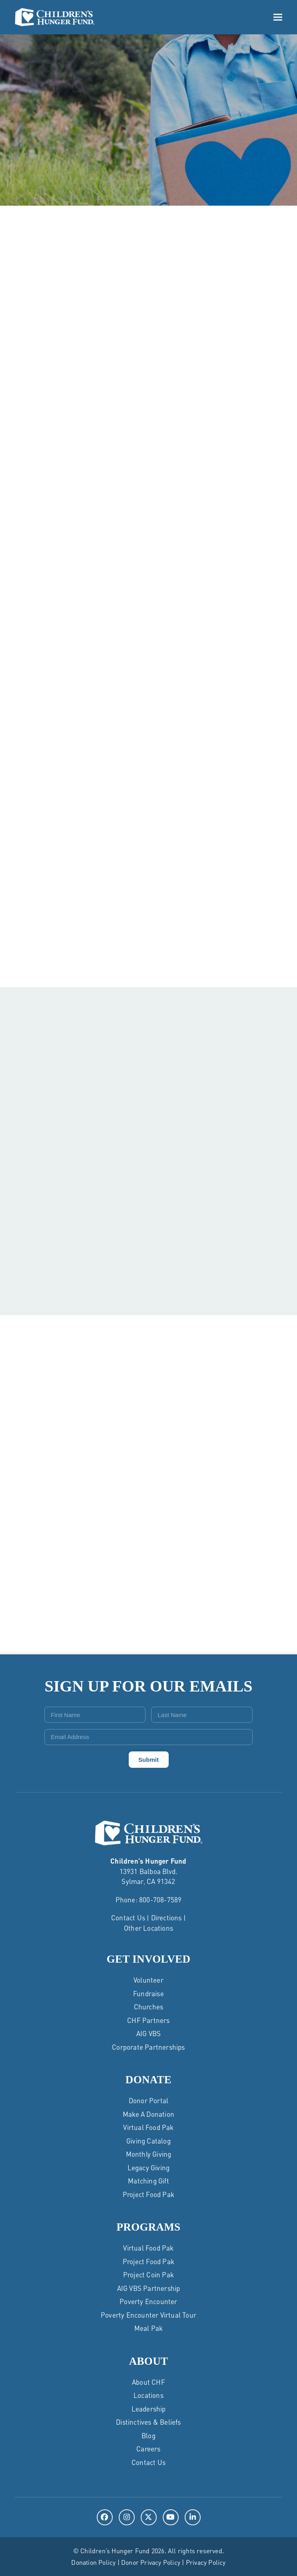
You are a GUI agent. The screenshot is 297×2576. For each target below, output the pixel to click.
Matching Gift (148, 2180)
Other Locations (148, 1927)
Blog (148, 2435)
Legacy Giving (149, 2167)
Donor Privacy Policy (150, 2562)
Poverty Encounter (148, 2301)
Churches (148, 2006)
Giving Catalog (148, 2140)
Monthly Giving (148, 2154)
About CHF (148, 2381)
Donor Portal (148, 2100)
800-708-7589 (160, 1899)
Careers (148, 2448)
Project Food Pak (148, 2193)
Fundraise (148, 1993)
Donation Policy (93, 2562)
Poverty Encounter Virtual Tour (148, 2314)
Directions (166, 1917)
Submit (148, 1759)
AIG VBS (148, 2033)
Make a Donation (148, 2113)
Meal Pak (148, 2328)
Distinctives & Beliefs (148, 2421)
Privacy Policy (206, 2562)
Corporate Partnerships (148, 2046)
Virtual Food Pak (148, 2127)
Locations (148, 2395)
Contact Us (128, 1917)
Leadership (149, 2408)
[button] (277, 17)
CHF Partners (148, 2019)
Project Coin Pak (148, 2274)
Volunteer (148, 1979)
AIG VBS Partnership (148, 2287)
